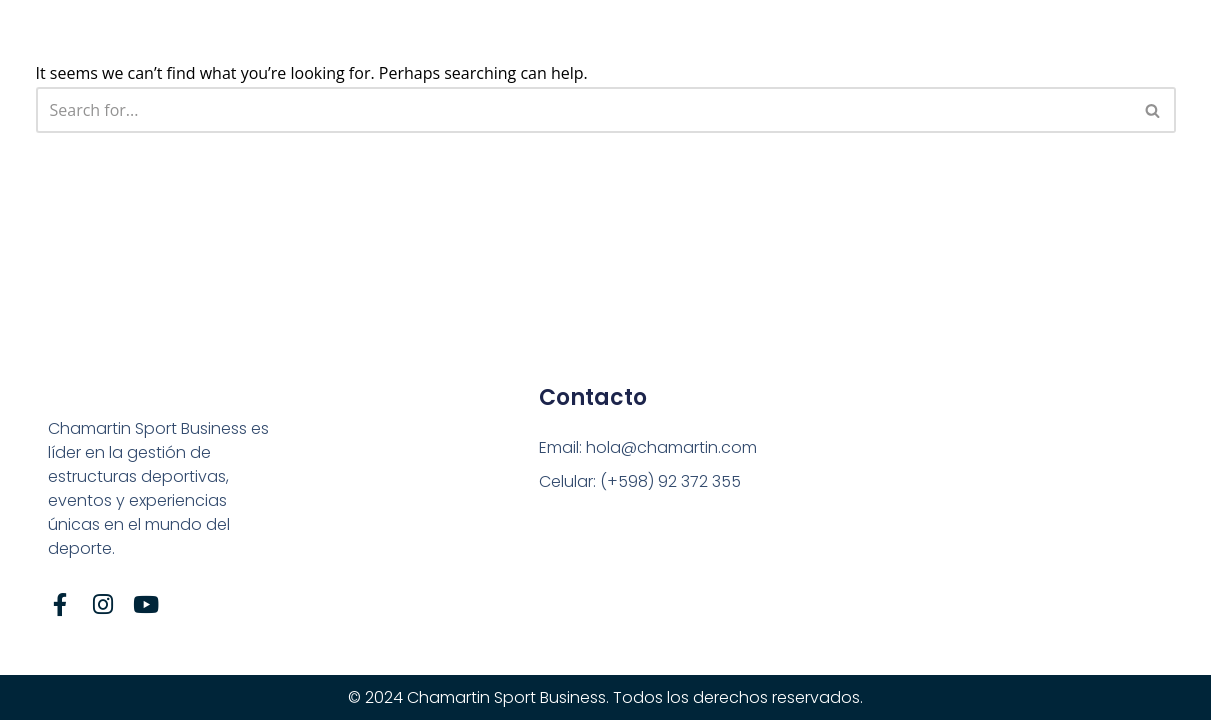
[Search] (583, 110)
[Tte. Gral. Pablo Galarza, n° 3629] (890, 507)
